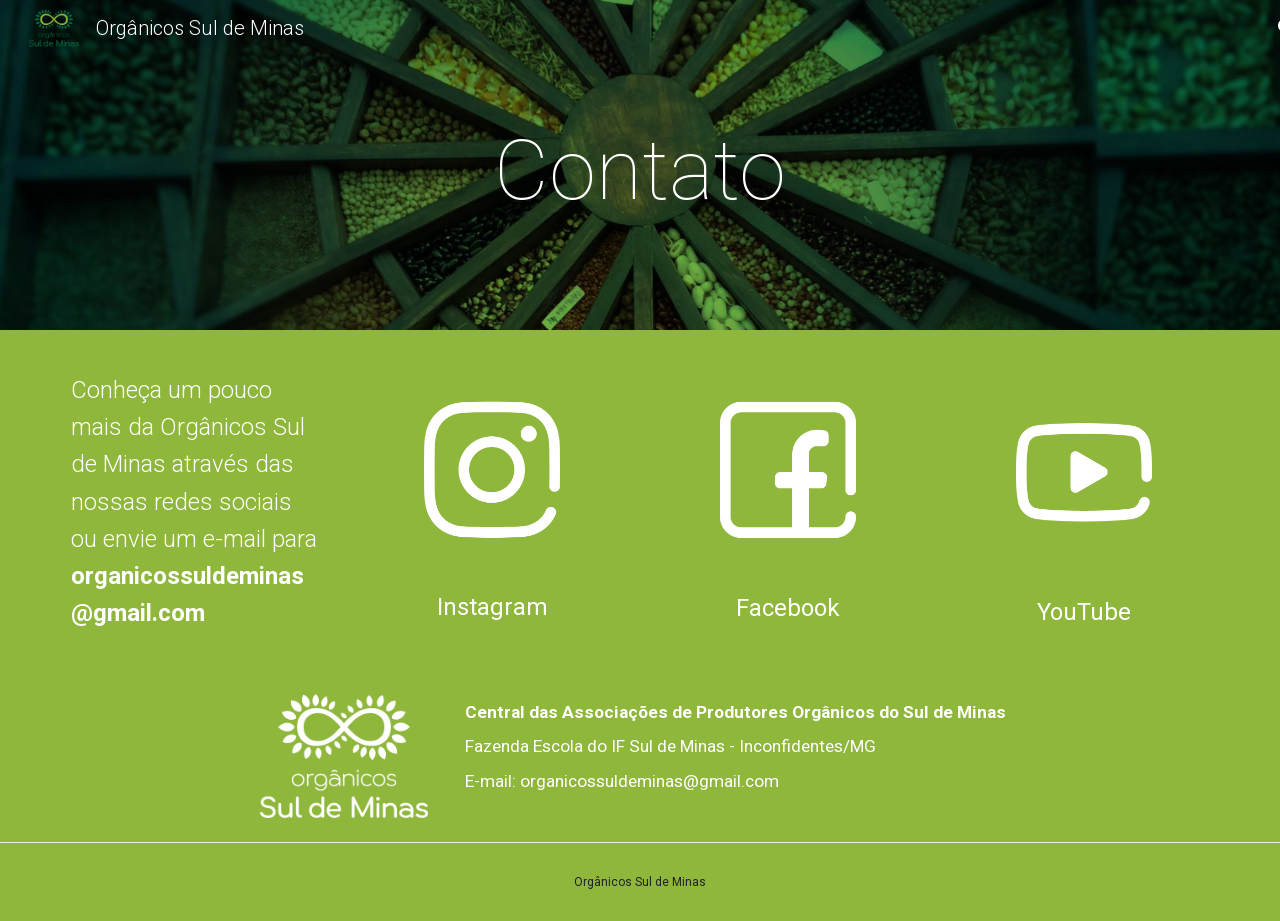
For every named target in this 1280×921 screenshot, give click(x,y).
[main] (640, 170)
